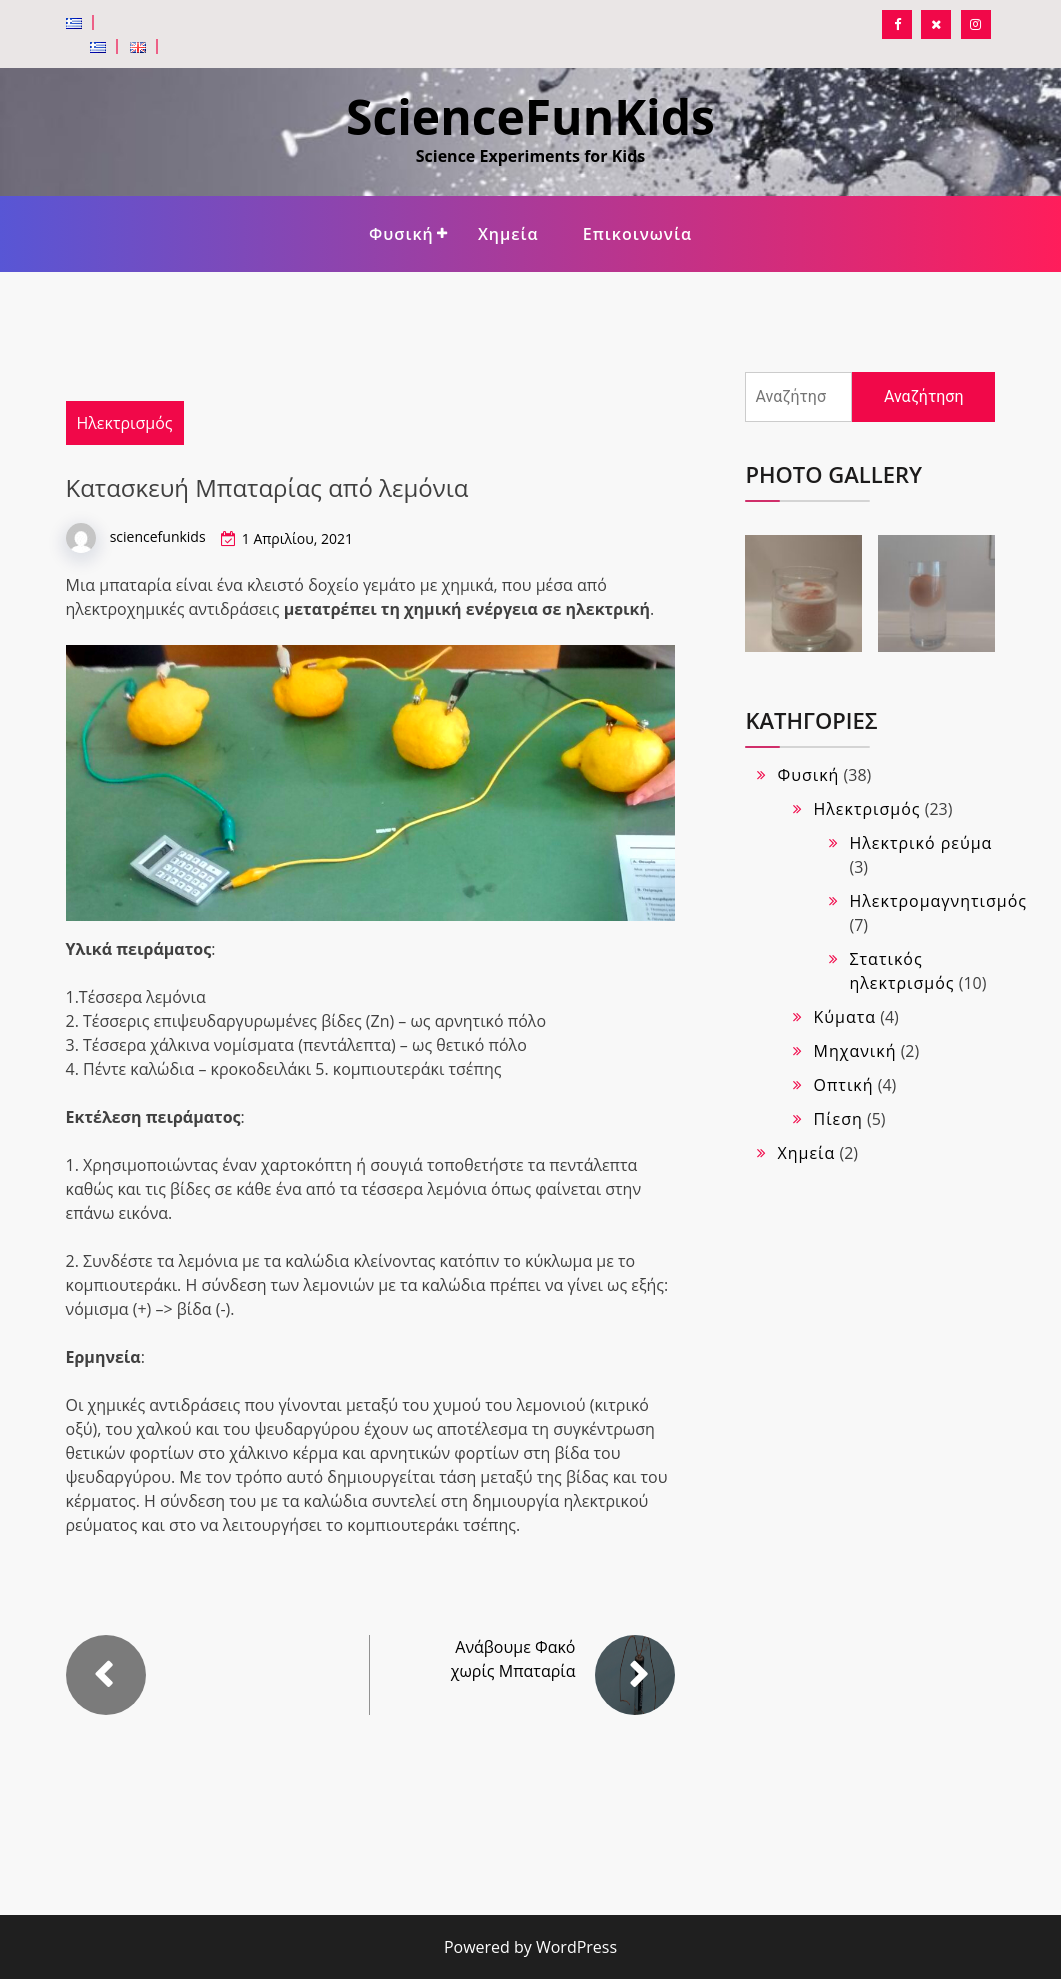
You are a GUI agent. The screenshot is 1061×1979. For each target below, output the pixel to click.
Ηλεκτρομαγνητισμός (938, 901)
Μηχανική (854, 1051)
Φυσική (401, 234)
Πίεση (837, 1119)
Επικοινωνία (637, 234)
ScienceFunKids (530, 116)
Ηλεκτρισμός (125, 423)
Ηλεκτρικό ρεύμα (920, 843)
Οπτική (843, 1085)
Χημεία (508, 234)
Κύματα (844, 1017)
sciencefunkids (158, 536)
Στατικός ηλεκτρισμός (901, 971)
